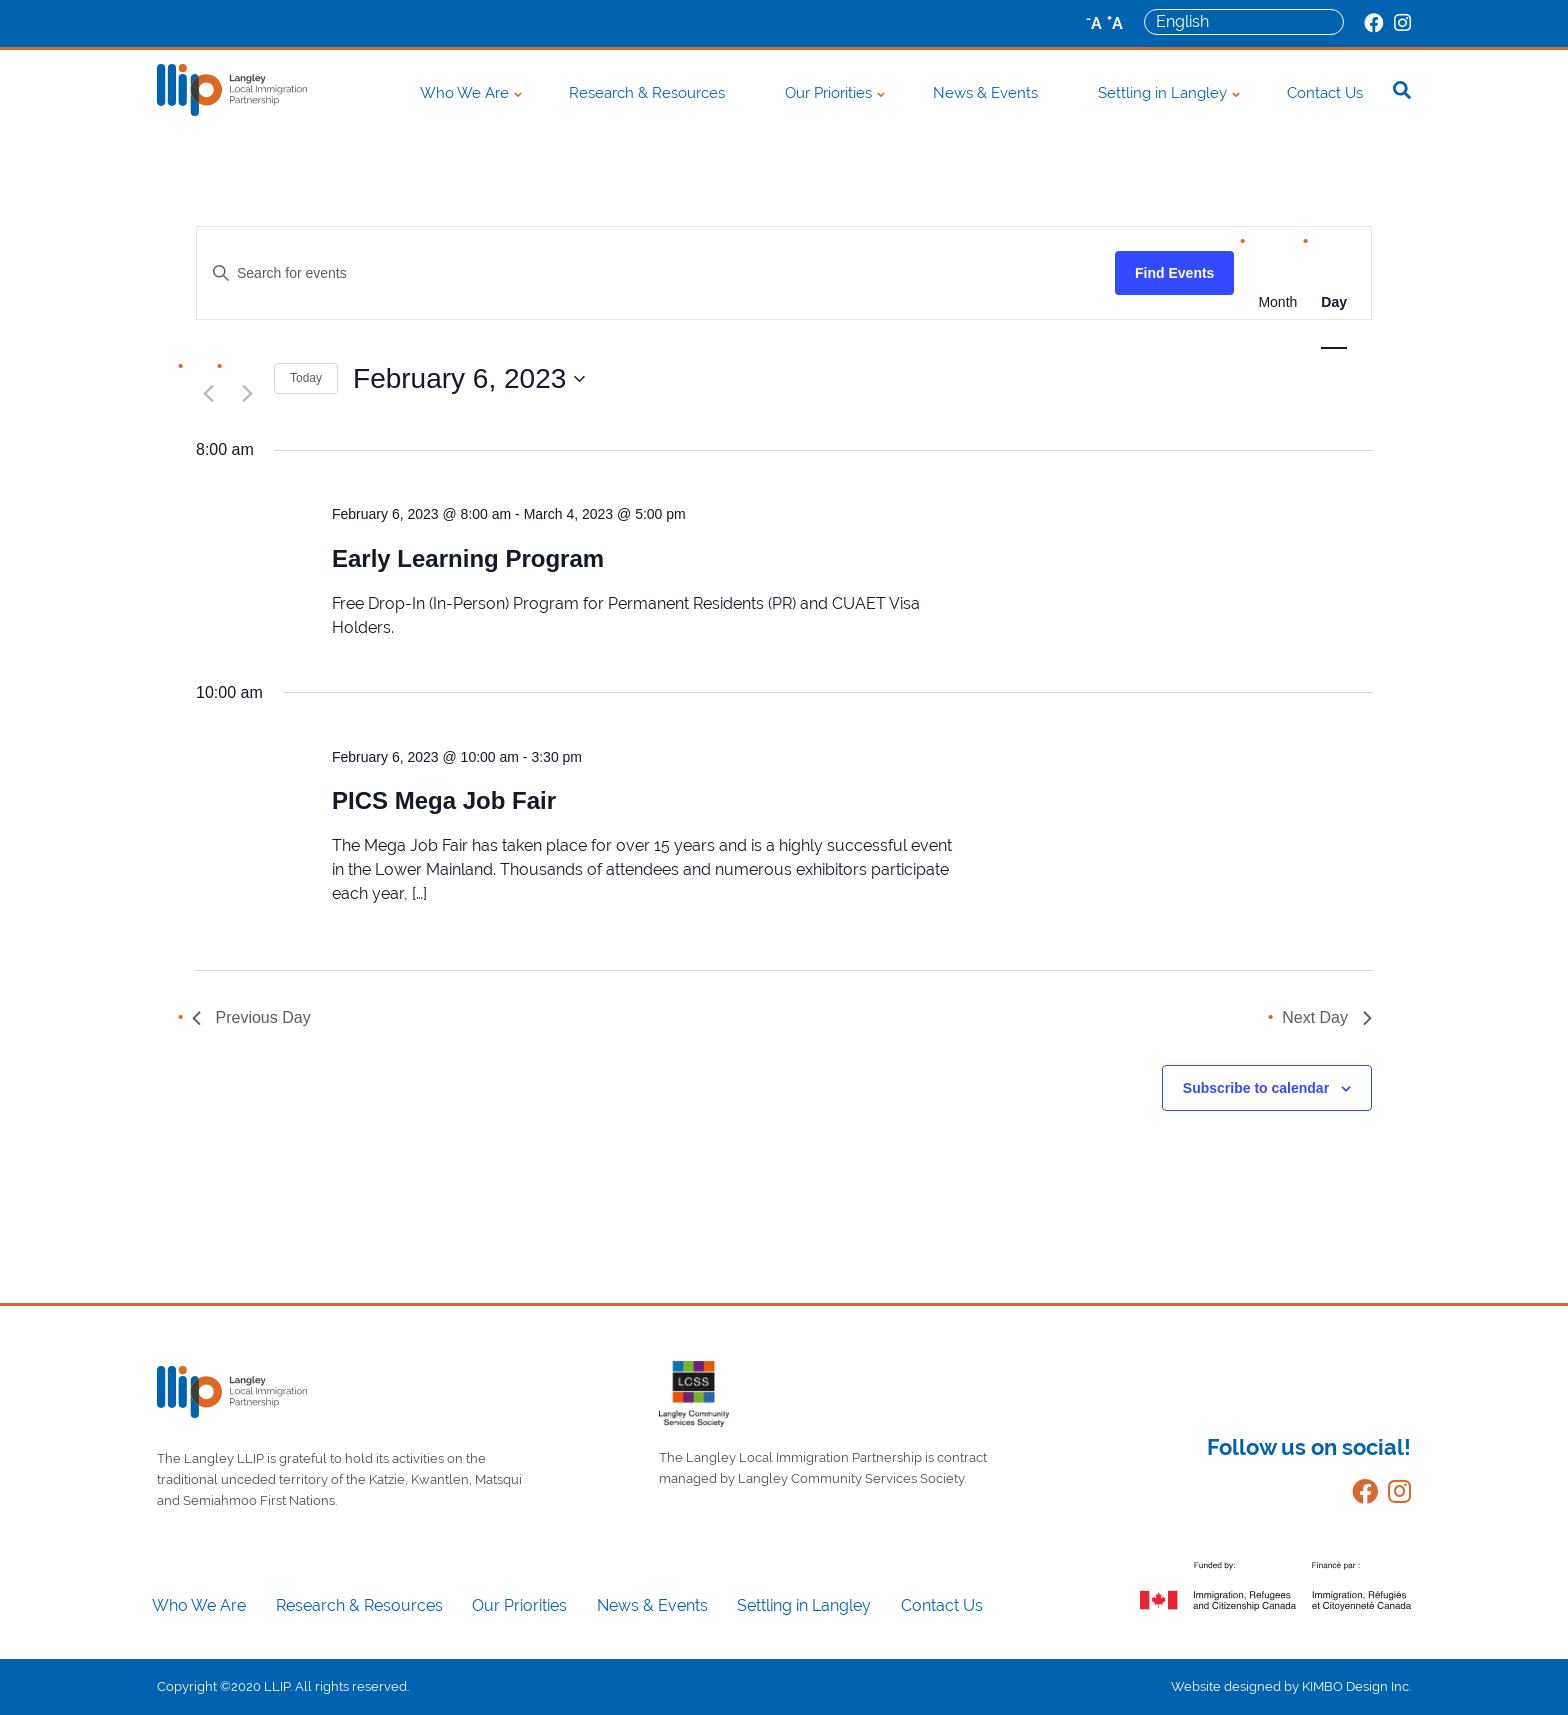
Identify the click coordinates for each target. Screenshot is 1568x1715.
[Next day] (247, 393)
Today (306, 378)
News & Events (985, 93)
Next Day (1327, 1017)
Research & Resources (647, 93)
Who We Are (464, 93)
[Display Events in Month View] (1277, 302)
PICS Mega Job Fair (444, 800)
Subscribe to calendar (1256, 1088)
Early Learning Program (468, 558)
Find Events (1174, 273)
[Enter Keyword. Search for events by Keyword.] (656, 273)
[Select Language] (1244, 22)
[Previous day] (208, 393)
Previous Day (251, 1017)
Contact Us (1325, 93)
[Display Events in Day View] (1334, 302)
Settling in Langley (1162, 93)
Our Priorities (828, 93)
